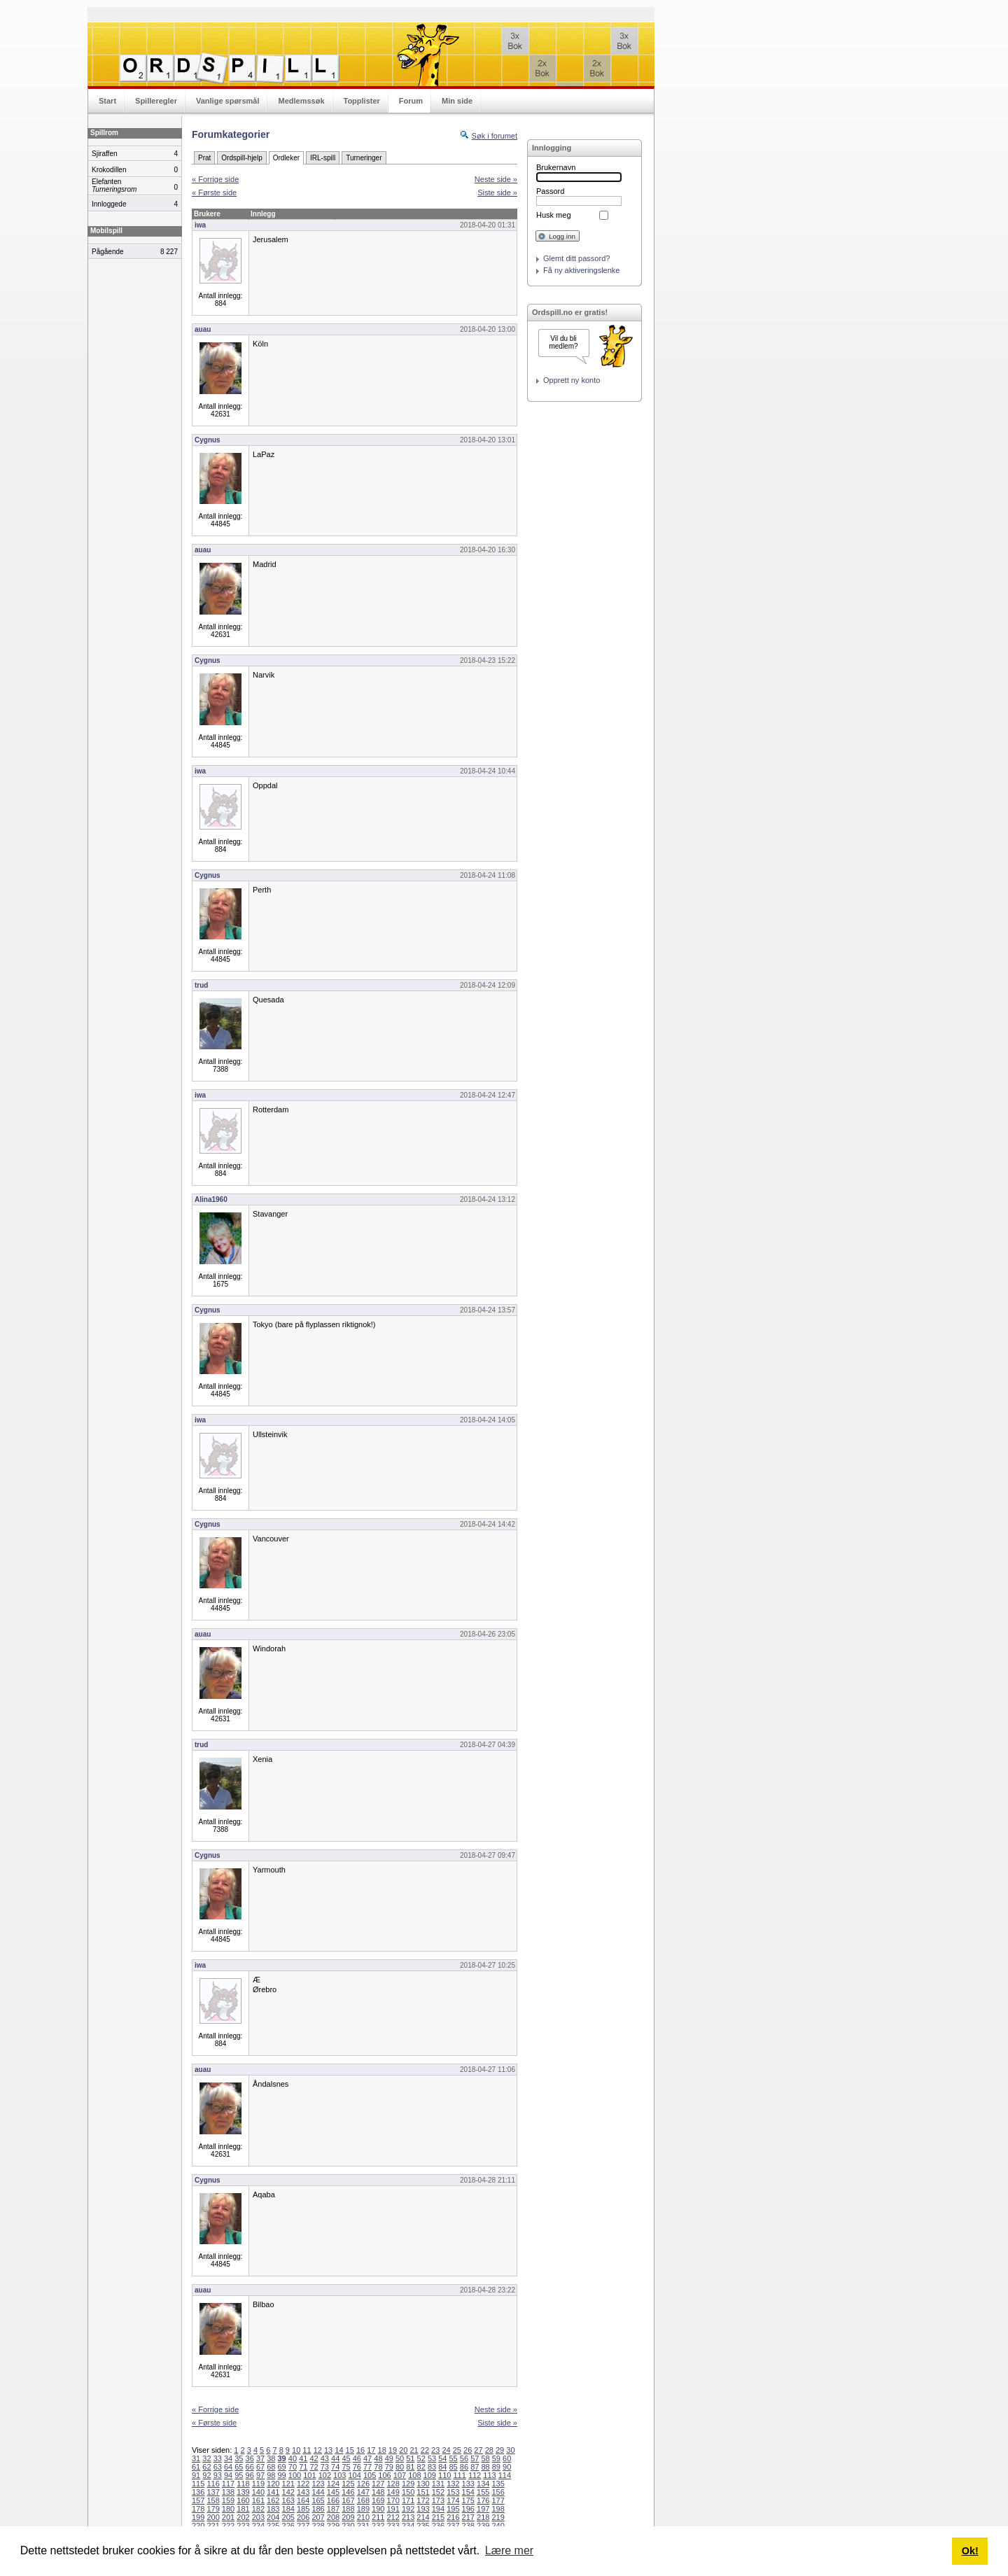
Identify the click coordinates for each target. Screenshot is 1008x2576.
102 (324, 2475)
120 (273, 2483)
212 (392, 2517)
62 (206, 2467)
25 (457, 2450)
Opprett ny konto (571, 380)
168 (363, 2500)
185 (303, 2509)
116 (212, 2483)
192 (408, 2509)
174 (453, 2500)
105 (369, 2475)
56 (464, 2458)
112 (474, 2475)
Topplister (362, 101)
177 (497, 2500)
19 (392, 2450)
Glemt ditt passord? (576, 258)
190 (378, 2509)
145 (333, 2492)
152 (438, 2492)
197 (483, 2509)
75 (346, 2467)
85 (453, 2467)
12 (318, 2450)
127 (378, 2483)
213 (408, 2517)
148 (378, 2492)
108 (414, 2475)
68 (271, 2467)
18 (382, 2450)
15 (350, 2450)
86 (464, 2467)
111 (459, 2475)
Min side (457, 101)
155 (483, 2492)
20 (403, 2450)
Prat (204, 158)
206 (303, 2517)
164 (303, 2500)
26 (467, 2450)
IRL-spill (322, 158)
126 (363, 2483)
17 (371, 2450)
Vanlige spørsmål (227, 101)
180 (228, 2509)
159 (228, 2500)
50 (400, 2458)
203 (258, 2517)
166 (333, 2500)
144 (318, 2492)
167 (348, 2500)
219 (497, 2517)
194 (438, 2509)
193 (422, 2509)
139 (243, 2492)
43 (325, 2458)
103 (339, 2475)
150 (408, 2492)
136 (198, 2492)
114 (504, 2475)
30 (510, 2450)
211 (378, 2517)
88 (485, 2467)
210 (363, 2517)
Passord (550, 191)
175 (468, 2500)
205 (288, 2517)
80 (400, 2467)
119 (258, 2483)
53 (432, 2458)
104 (355, 2475)
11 (306, 2450)
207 (318, 2517)
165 (318, 2500)
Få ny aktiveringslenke (581, 270)
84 (442, 2467)
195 (453, 2509)
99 (282, 2475)
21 (414, 2450)
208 (333, 2517)
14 (339, 2450)
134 (483, 2483)
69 (282, 2467)
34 (228, 2458)
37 (260, 2458)
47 (367, 2458)
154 (468, 2492)
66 (250, 2467)
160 (243, 2500)
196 (468, 2509)
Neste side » (496, 179)
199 (198, 2517)
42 (313, 2458)
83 (432, 2467)
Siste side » (497, 192)
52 (421, 2458)
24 (446, 2450)
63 (218, 2467)
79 (389, 2467)
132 (453, 2483)
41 (303, 2458)
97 (260, 2475)
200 (212, 2517)
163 (288, 2500)
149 (392, 2492)
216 (453, 2517)
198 (497, 2509)
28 (489, 2450)
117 (228, 2483)
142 (288, 2492)
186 (318, 2509)
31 (196, 2458)
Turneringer (364, 158)
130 (422, 2483)
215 (438, 2517)
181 (243, 2509)
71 (303, 2467)
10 (296, 2450)
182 (258, 2509)
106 (384, 2475)
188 (348, 2509)
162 (273, 2500)
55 (453, 2458)
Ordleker (286, 158)
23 (435, 2450)
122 (303, 2483)
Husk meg (553, 215)
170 (392, 2500)
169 (378, 2500)
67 (260, 2467)
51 (410, 2458)
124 (333, 2483)
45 (346, 2458)
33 (218, 2458)
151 (422, 2492)
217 (468, 2517)
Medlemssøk (301, 101)
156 (497, 2492)
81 (410, 2467)
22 (425, 2450)
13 (328, 2450)
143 (303, 2492)
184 (288, 2509)
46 (357, 2458)
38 (271, 2458)
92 (206, 2475)
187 (333, 2509)
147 (363, 2492)
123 (318, 2483)
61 (196, 2467)
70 (292, 2467)
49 (389, 2458)
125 (348, 2483)
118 (243, 2483)
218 (483, 2517)
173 (438, 2500)
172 (422, 2500)
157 (198, 2500)
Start (107, 101)
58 (485, 2458)
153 (453, 2492)
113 (489, 2475)
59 (496, 2458)
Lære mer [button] (509, 2550)
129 (408, 2483)
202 (243, 2517)
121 (288, 2483)
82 (421, 2467)
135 (497, 2483)
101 (309, 2475)
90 (507, 2467)
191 (392, 2509)
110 (444, 2475)
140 (258, 2492)
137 (212, 2492)
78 (378, 2467)
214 (422, 2517)
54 (442, 2458)
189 (363, 2509)
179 (212, 2509)
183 (273, 2509)
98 (271, 2475)
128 (392, 2483)
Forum (411, 101)
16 (360, 2450)
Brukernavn (555, 167)
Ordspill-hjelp (241, 158)
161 (258, 2500)
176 (483, 2500)
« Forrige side (215, 179)
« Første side (214, 192)
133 (468, 2483)
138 (228, 2492)
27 (478, 2450)
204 (273, 2517)
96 (250, 2475)
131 (438, 2483)
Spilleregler (156, 101)
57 (474, 2458)
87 (474, 2467)
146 (348, 2492)
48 (378, 2458)
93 (218, 2475)
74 (335, 2467)
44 (335, 2458)
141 (273, 2492)
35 (238, 2458)
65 (238, 2467)
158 (212, 2500)
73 (325, 2467)
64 (228, 2467)
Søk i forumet (494, 136)
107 (399, 2475)
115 (198, 2483)
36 (250, 2458)
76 (357, 2467)
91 (196, 2475)
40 (292, 2458)
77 (367, 2467)
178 (198, 2509)
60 (507, 2458)
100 (294, 2475)
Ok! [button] (970, 2550)
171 (408, 2500)
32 (206, 2458)
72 (313, 2467)
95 (238, 2475)
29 (500, 2450)
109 (430, 2475)
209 (348, 2517)
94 (228, 2475)
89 (496, 2467)
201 (228, 2517)
